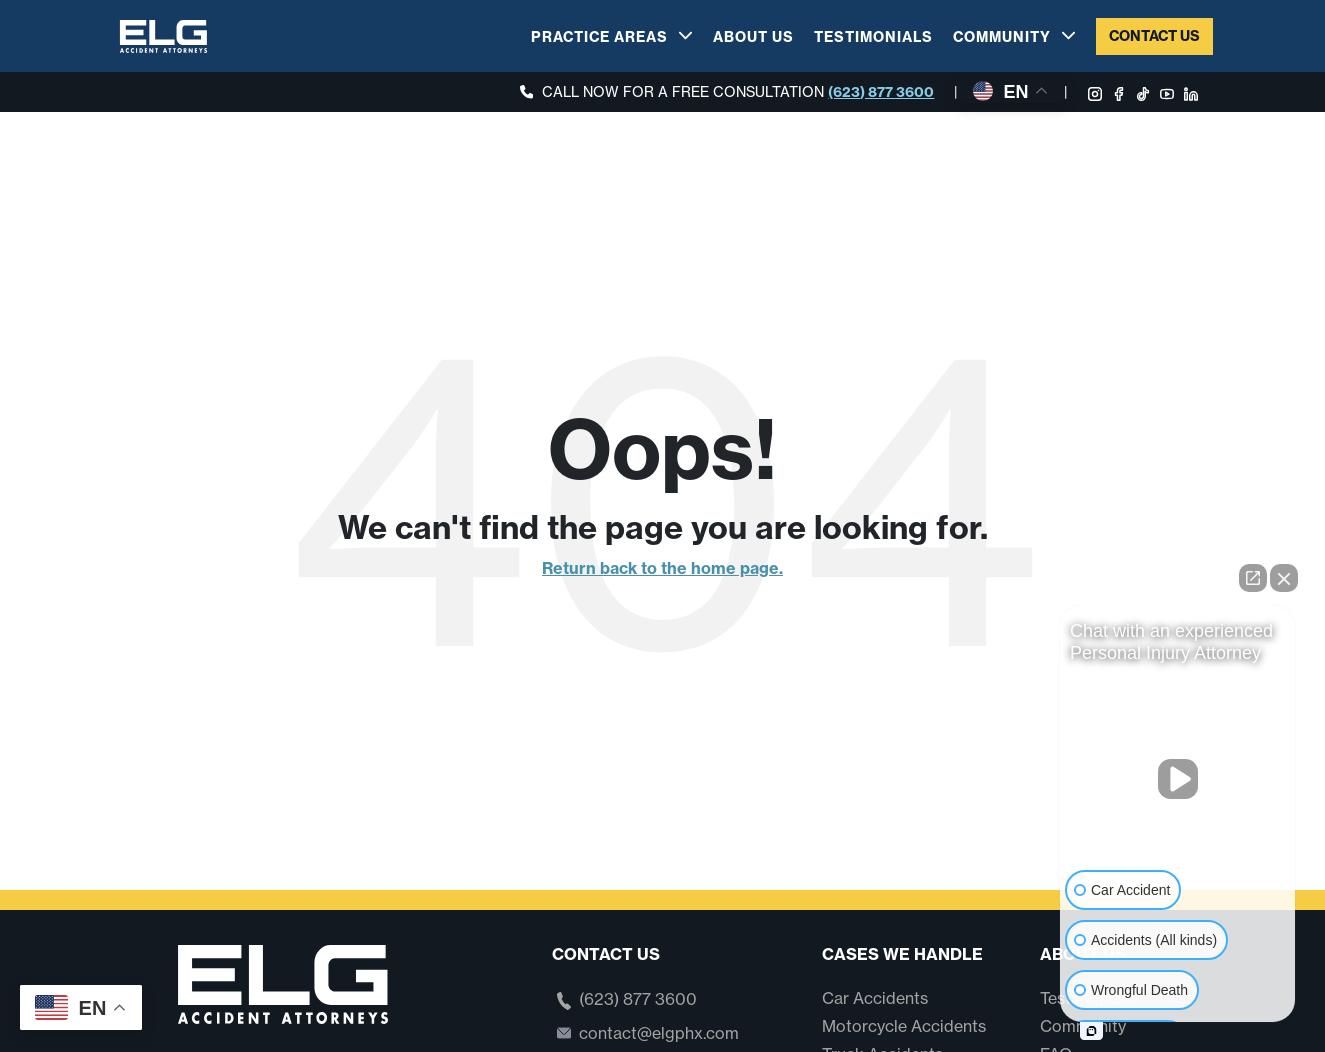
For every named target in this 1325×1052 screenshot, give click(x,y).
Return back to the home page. (662, 568)
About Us (753, 37)
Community (1002, 37)
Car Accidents (875, 998)
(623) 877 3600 (881, 92)
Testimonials (873, 37)
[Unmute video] (1178, 779)
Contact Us (1154, 36)
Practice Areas (599, 37)
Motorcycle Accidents (904, 1026)
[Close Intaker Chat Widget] (1284, 578)
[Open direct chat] (1253, 578)
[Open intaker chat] (1091, 1031)
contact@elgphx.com (659, 1033)
